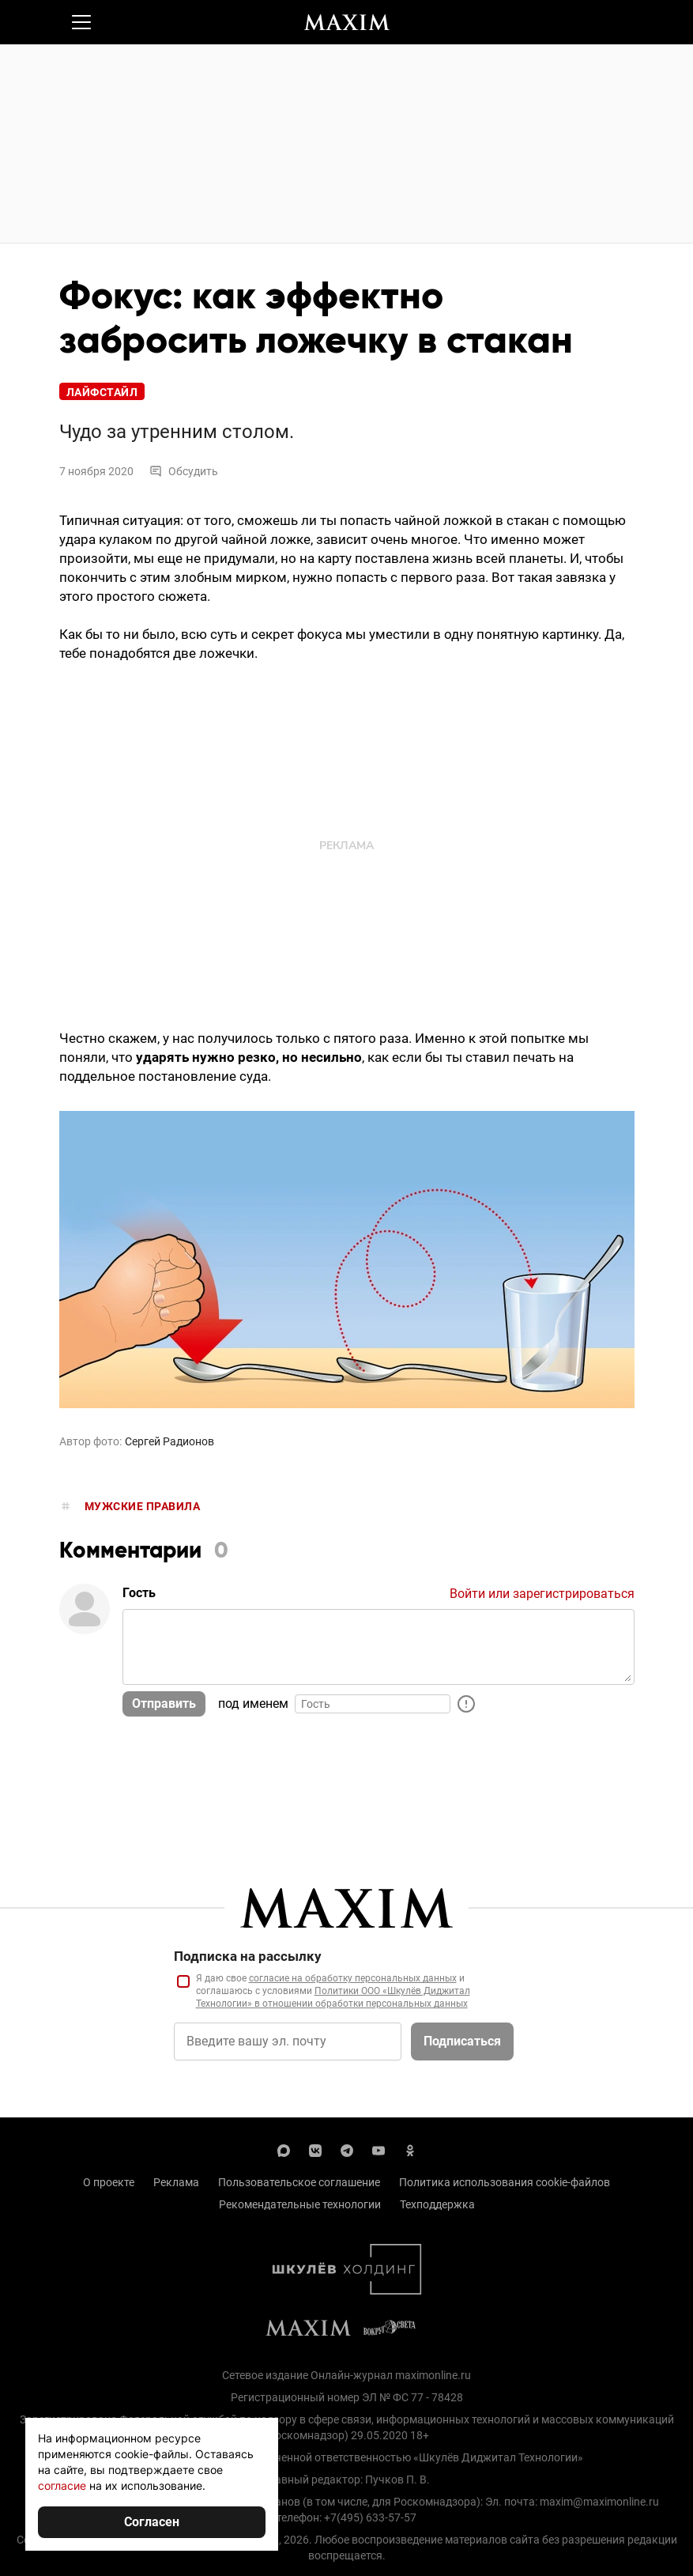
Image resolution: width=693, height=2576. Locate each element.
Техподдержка (437, 2204)
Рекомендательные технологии (300, 2204)
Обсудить (183, 471)
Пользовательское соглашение (299, 2182)
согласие (62, 2485)
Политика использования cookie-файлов (504, 2182)
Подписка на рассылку (248, 1956)
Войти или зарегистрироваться (542, 1593)
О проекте (108, 2182)
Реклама (176, 2182)
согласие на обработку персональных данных (353, 1978)
